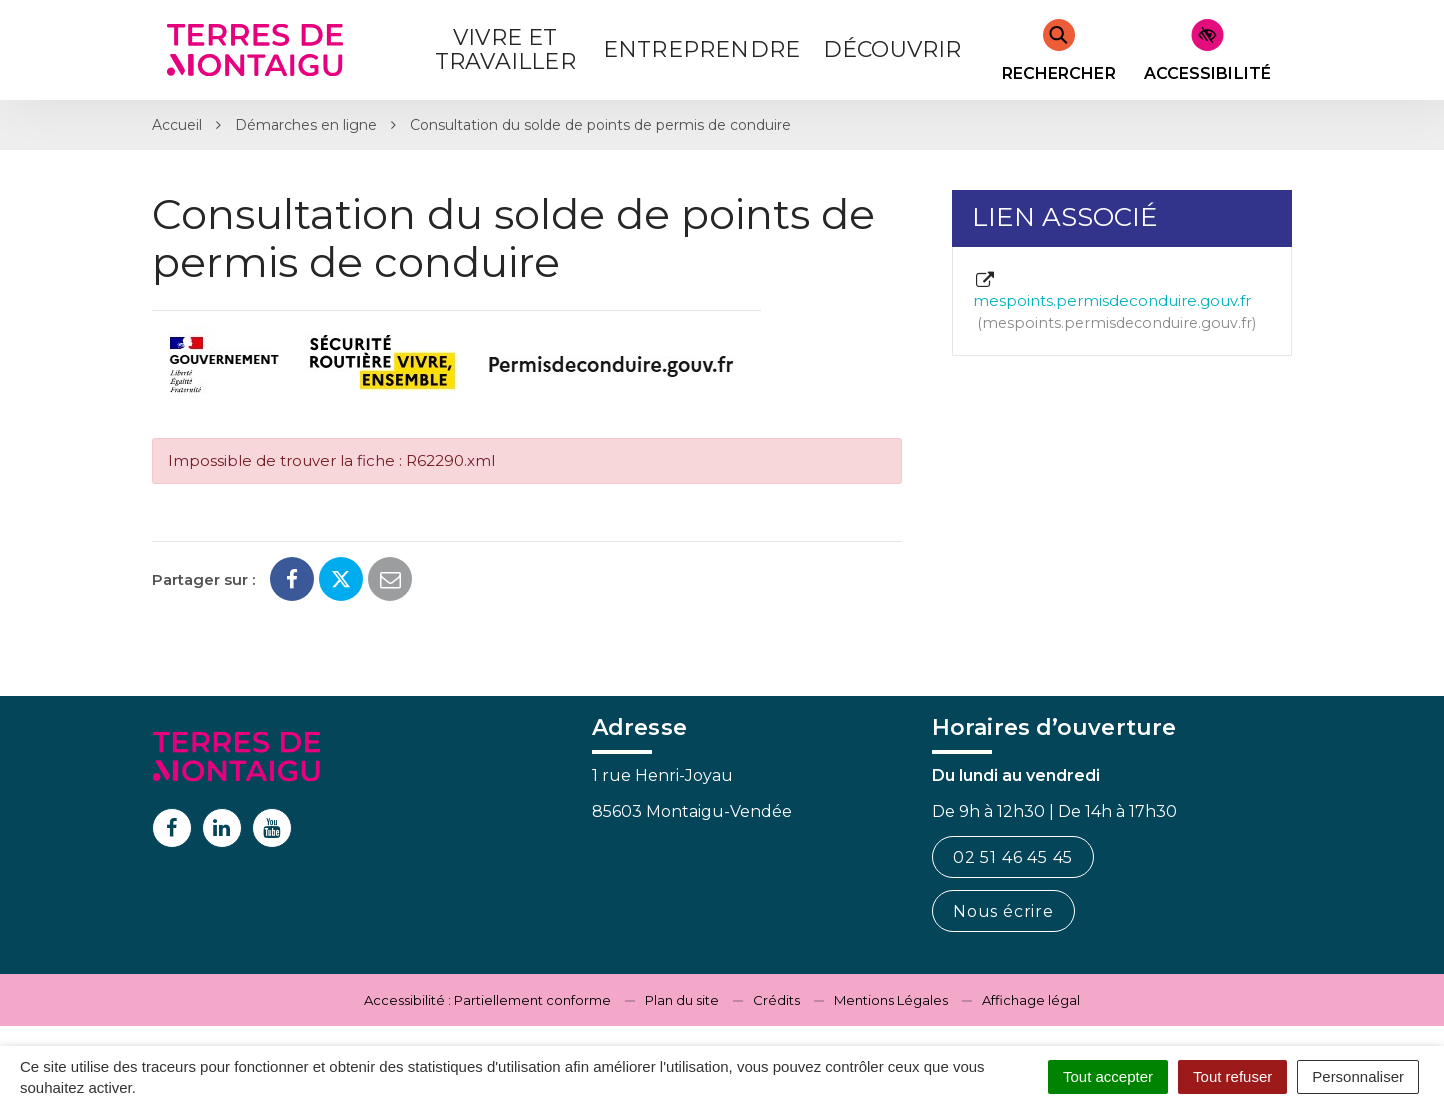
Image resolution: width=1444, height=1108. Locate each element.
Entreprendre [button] (701, 49)
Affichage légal (1031, 1000)
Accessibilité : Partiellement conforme (487, 1000)
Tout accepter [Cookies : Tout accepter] (1108, 1076)
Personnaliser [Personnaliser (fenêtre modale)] (1358, 1076)
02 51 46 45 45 (1013, 857)
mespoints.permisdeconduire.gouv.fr (1114, 302)
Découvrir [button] (892, 49)
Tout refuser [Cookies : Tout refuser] (1232, 1076)
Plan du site (682, 1000)
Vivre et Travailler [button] (505, 49)
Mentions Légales (891, 1000)
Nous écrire (1003, 911)
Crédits (776, 1000)
